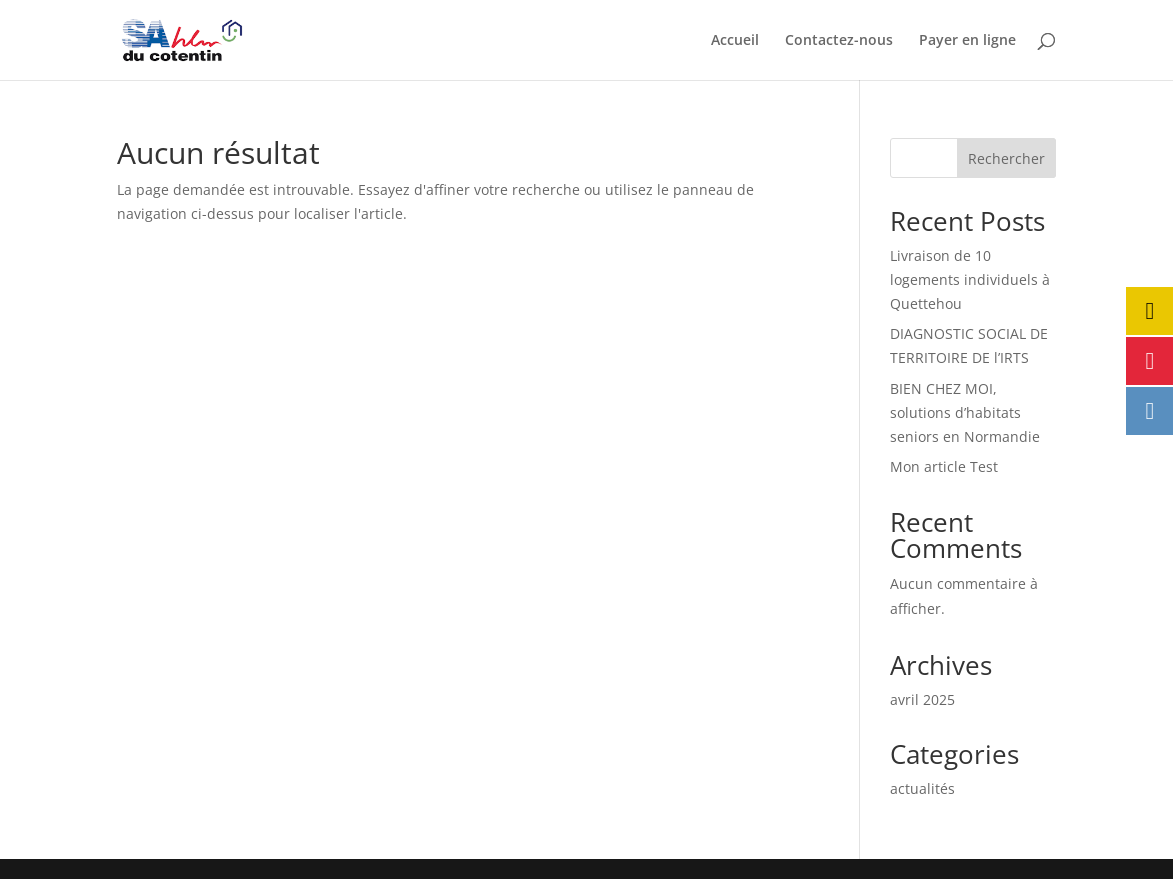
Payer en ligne (967, 41)
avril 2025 (922, 699)
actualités (922, 788)
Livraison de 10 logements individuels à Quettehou (970, 279)
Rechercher (1006, 158)
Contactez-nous (839, 41)
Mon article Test (944, 466)
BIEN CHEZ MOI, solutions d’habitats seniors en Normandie (965, 412)
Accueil (735, 41)
